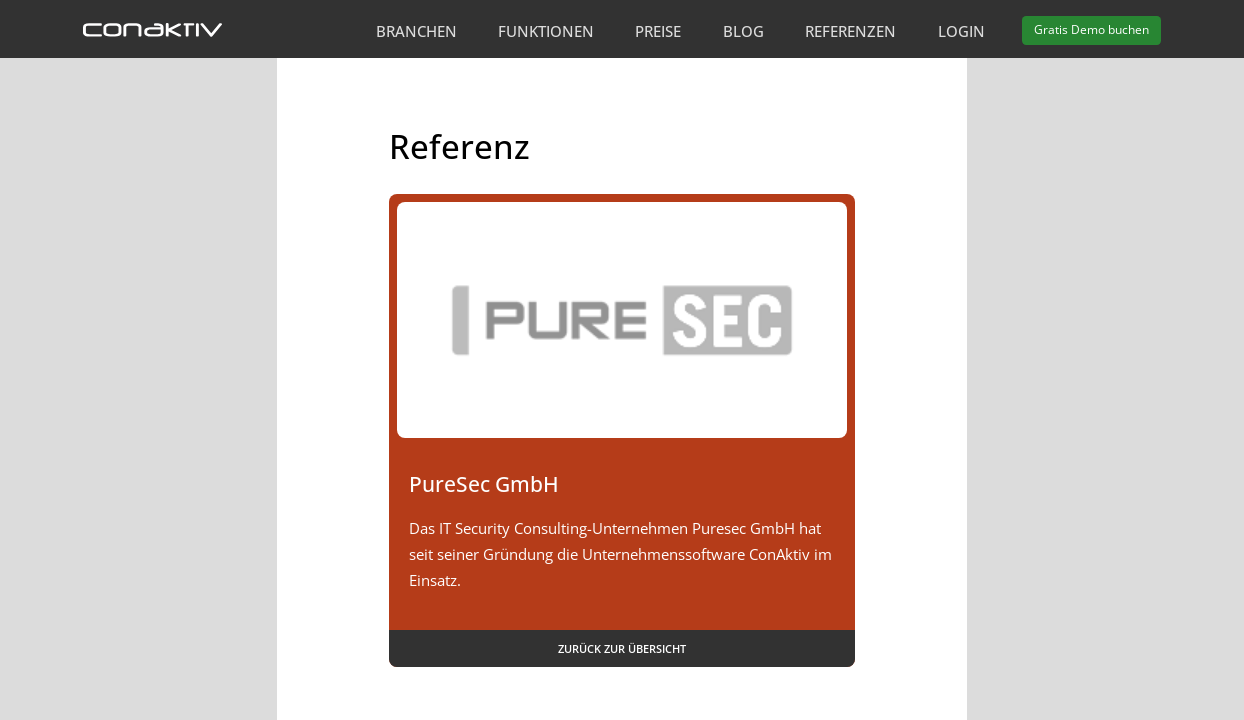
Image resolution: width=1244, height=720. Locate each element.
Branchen (416, 31)
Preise (658, 31)
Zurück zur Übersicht (622, 648)
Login (961, 31)
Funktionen (546, 31)
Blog (743, 31)
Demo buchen (1091, 29)
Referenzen (850, 31)
